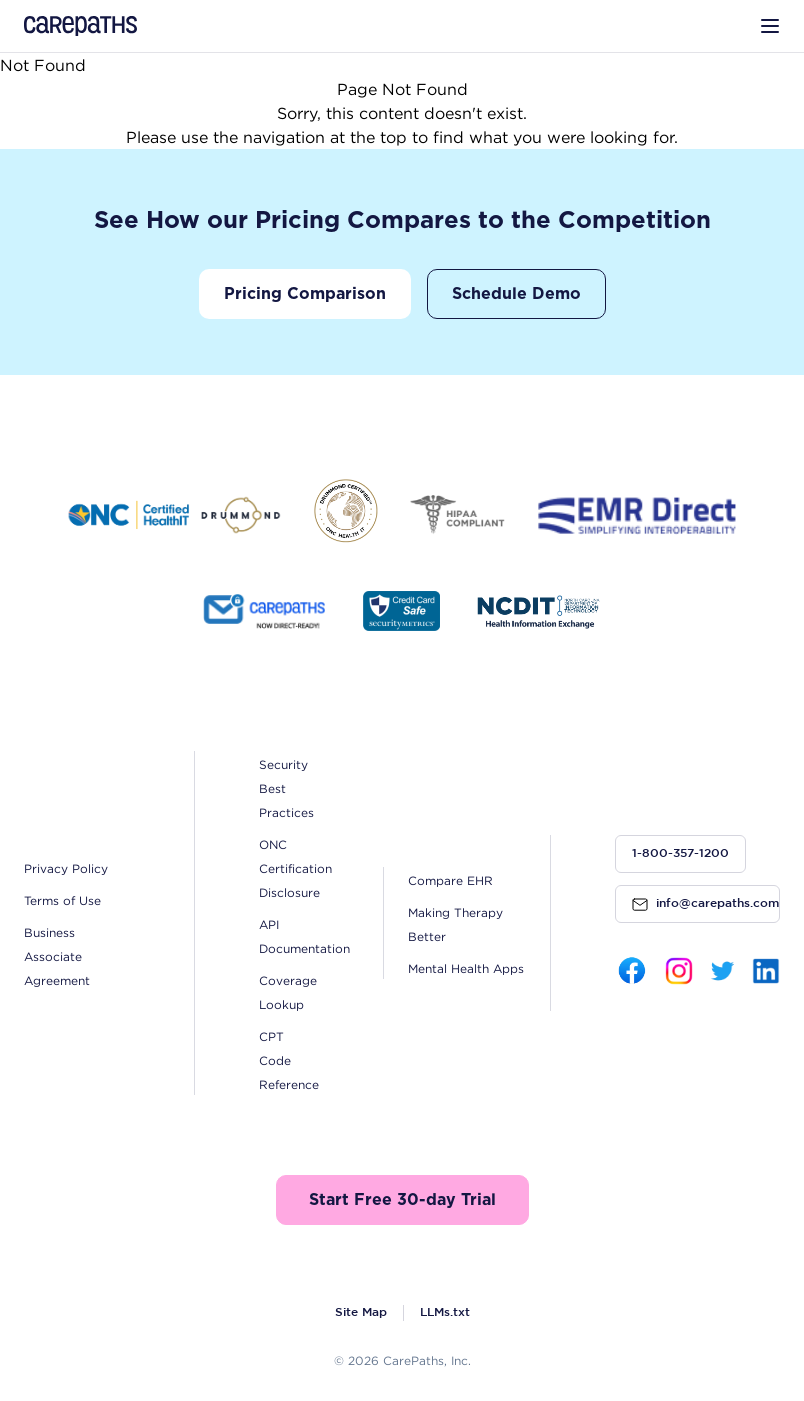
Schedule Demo (516, 294)
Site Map (361, 1312)
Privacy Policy (66, 868)
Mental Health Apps (466, 968)
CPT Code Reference (289, 1060)
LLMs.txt (445, 1312)
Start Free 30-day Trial (402, 1200)
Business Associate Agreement (57, 956)
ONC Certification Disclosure (295, 868)
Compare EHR (450, 880)
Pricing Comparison (305, 294)
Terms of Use (62, 900)
